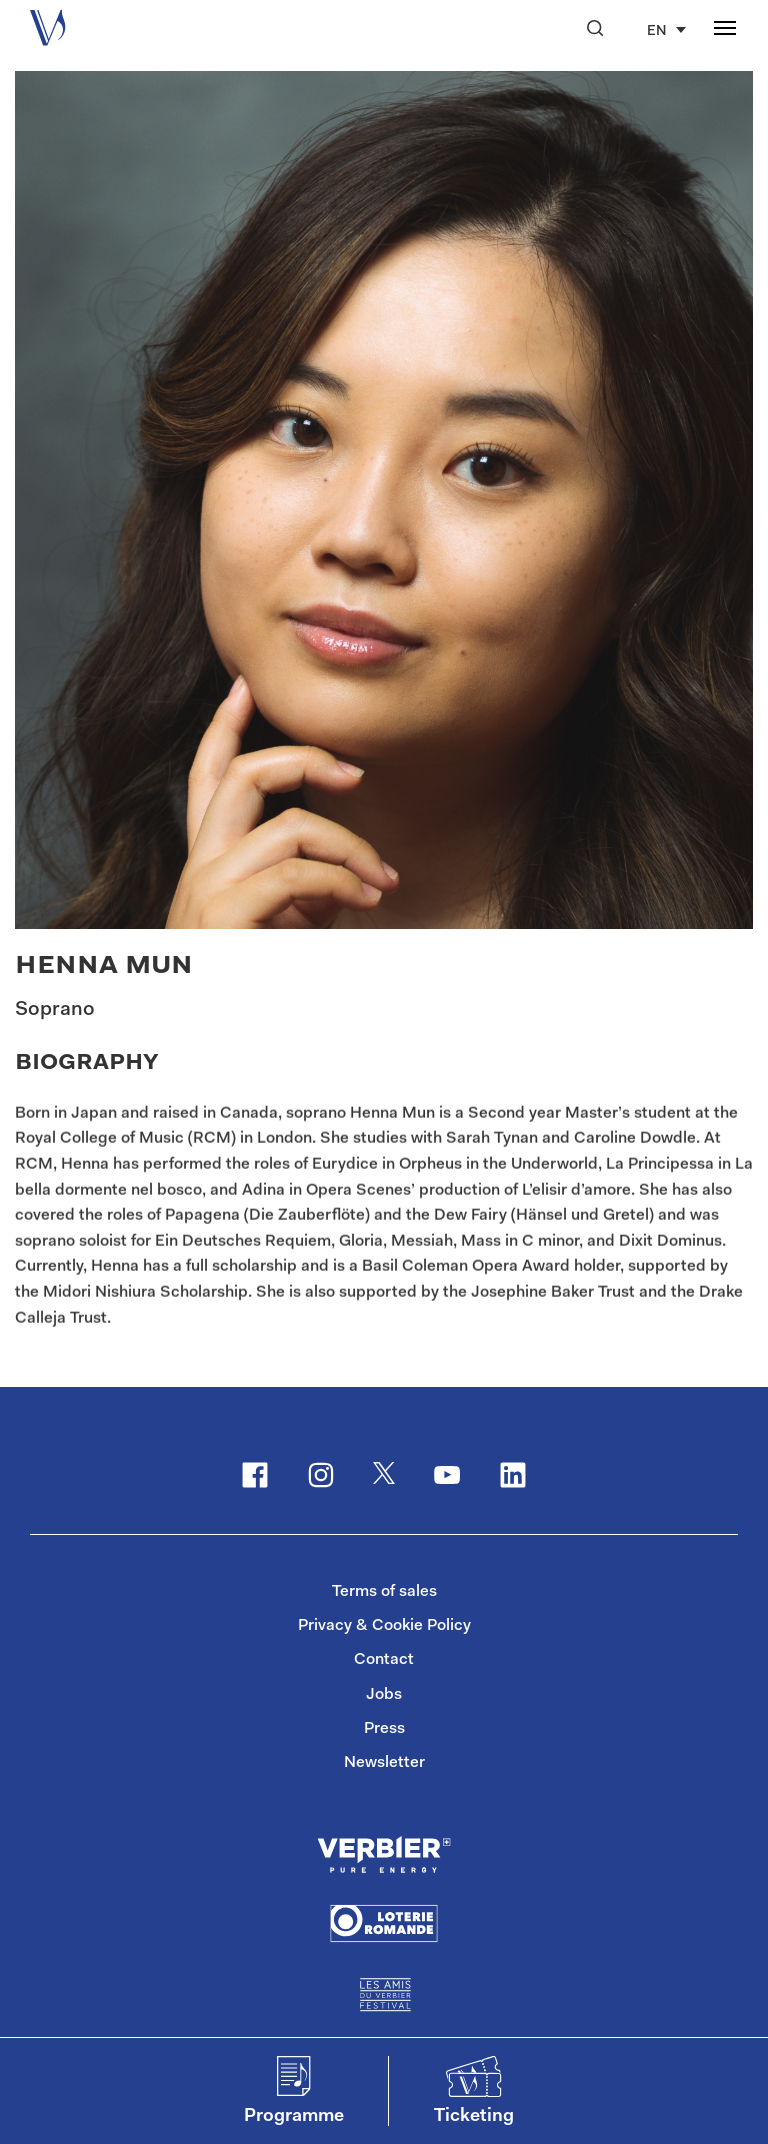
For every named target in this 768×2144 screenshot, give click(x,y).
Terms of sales (384, 1592)
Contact (384, 1660)
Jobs (384, 1695)
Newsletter (384, 1763)
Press (384, 1729)
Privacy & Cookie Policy (384, 1626)
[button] (595, 28)
